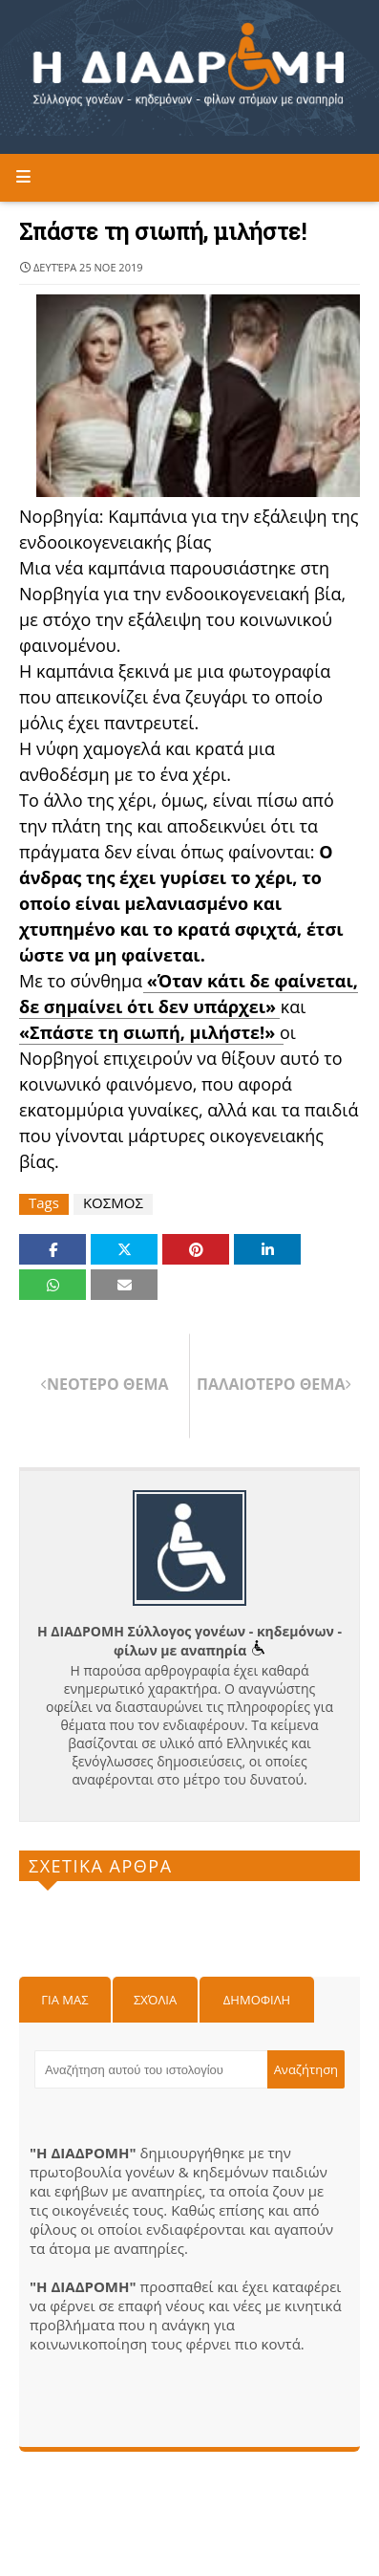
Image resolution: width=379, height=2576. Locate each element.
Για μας (64, 1999)
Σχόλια (155, 1999)
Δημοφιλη (256, 1999)
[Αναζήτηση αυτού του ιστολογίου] (150, 2069)
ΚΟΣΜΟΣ (113, 1203)
